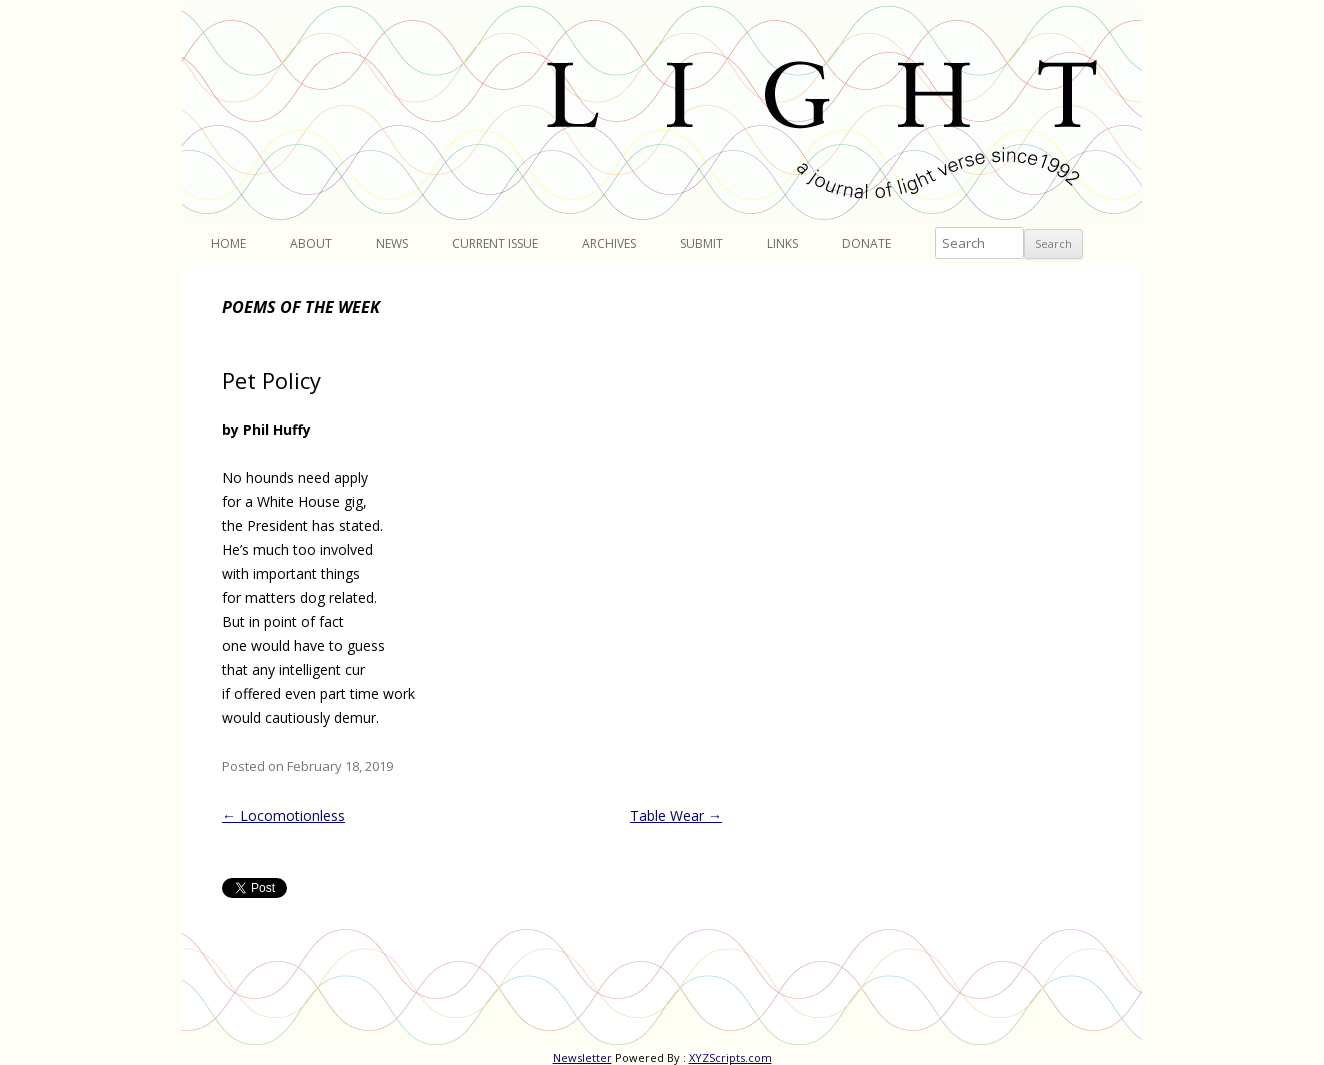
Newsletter (582, 1057)
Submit (701, 243)
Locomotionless (283, 815)
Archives (609, 243)
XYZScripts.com (730, 1057)
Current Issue (495, 243)
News (392, 243)
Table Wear (676, 815)
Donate (866, 243)
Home (228, 243)
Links (782, 243)
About (311, 243)
